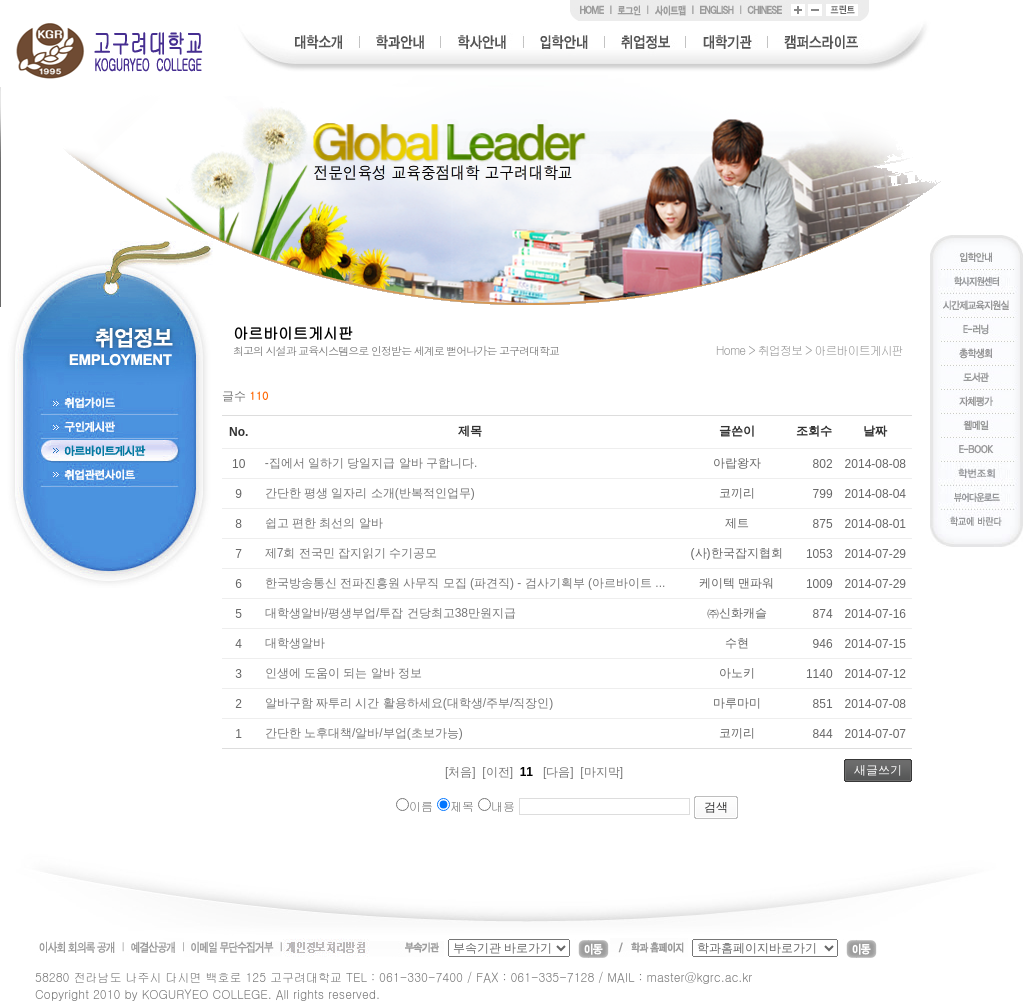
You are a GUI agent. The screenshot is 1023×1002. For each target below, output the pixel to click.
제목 (455, 805)
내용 (496, 805)
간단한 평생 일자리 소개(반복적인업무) (370, 493)
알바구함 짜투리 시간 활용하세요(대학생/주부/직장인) (409, 703)
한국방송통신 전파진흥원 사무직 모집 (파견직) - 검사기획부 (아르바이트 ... (465, 583)
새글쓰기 (878, 770)
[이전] (497, 772)
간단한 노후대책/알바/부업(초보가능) (364, 733)
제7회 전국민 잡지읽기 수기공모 (351, 553)
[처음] (460, 772)
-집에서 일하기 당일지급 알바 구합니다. (371, 463)
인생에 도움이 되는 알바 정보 (343, 673)
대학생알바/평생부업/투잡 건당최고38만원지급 (390, 613)
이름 (414, 805)
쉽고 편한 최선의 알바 (324, 523)
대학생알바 (295, 643)
